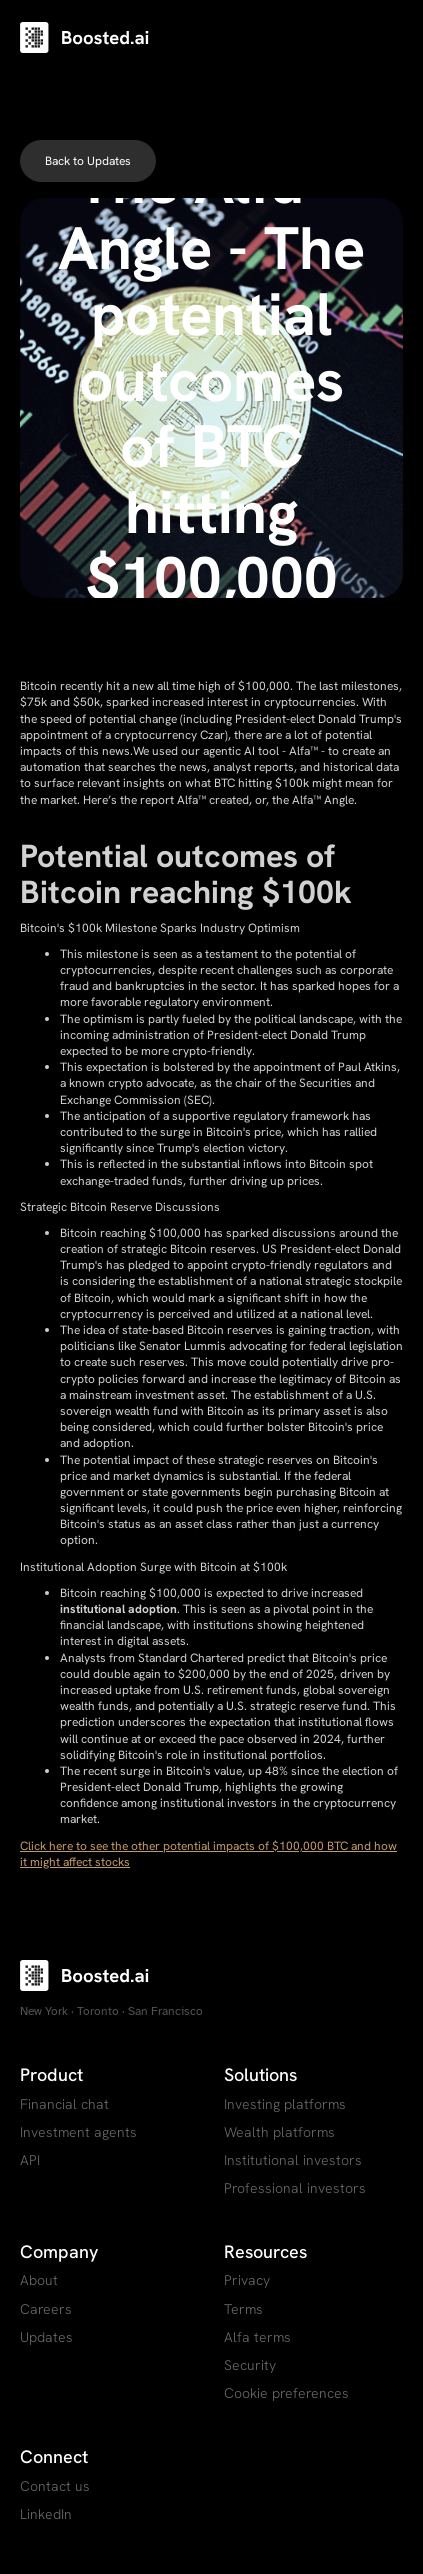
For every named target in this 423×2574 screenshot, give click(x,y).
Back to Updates (88, 161)
